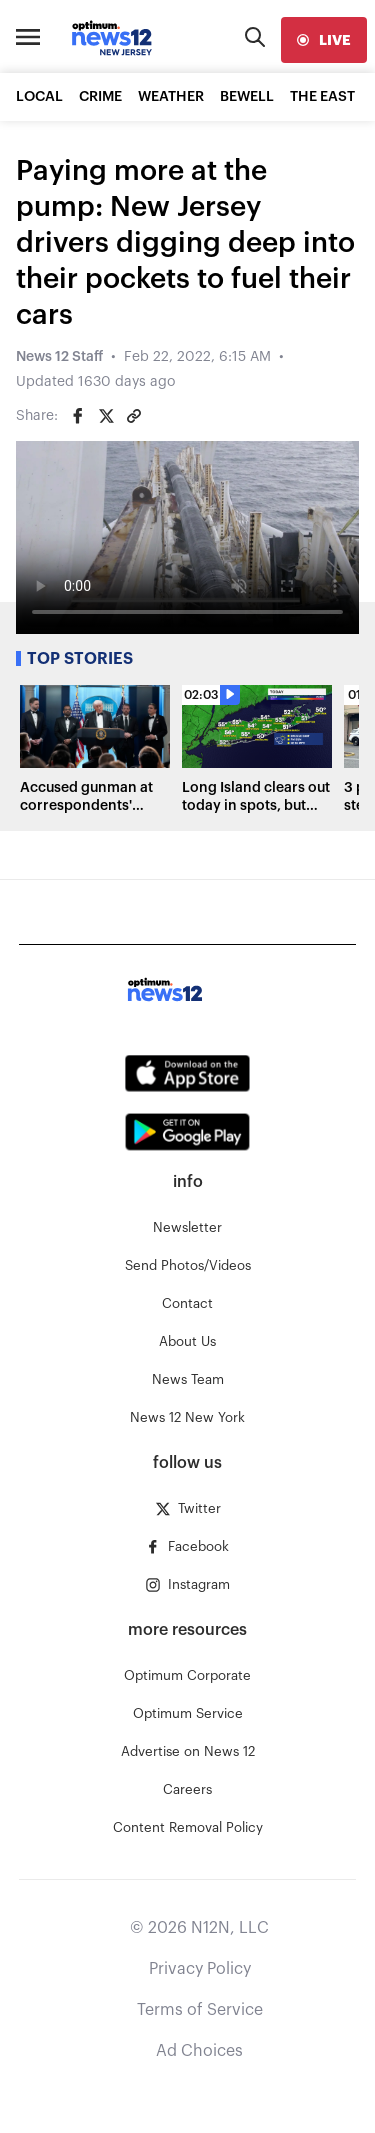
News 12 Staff (59, 357)
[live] (324, 40)
